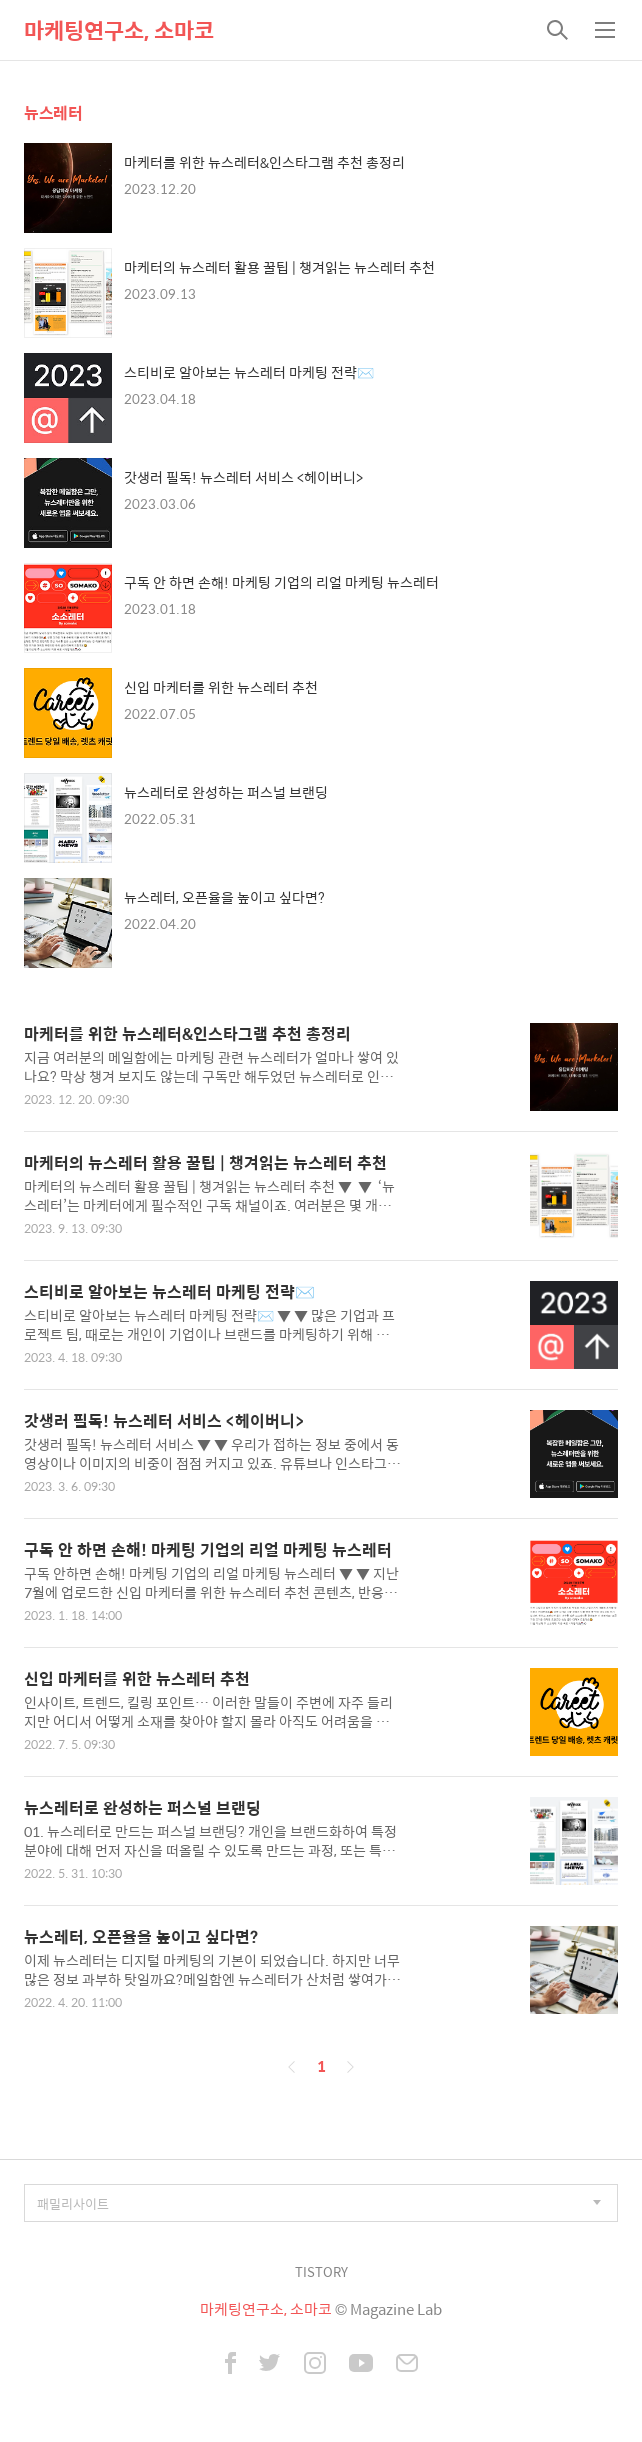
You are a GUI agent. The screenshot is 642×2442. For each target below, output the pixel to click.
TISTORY (321, 2271)
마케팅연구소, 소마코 (119, 30)
